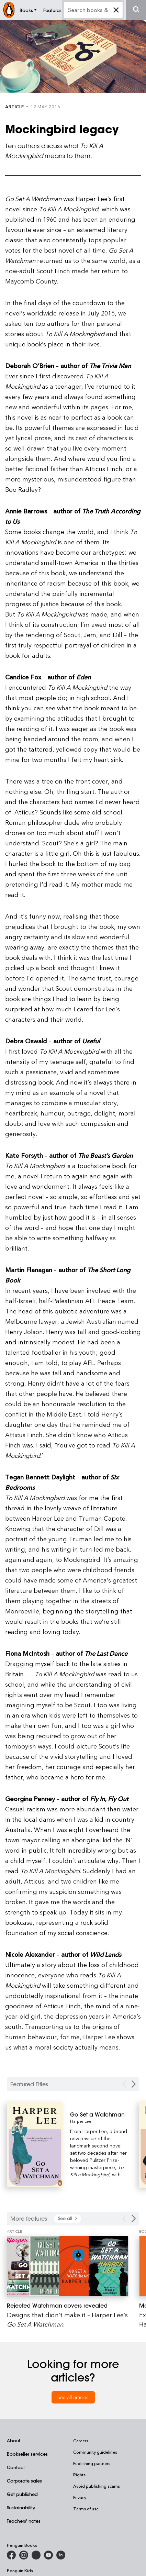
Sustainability (21, 2507)
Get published (22, 2494)
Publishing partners (91, 2463)
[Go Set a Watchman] (99, 2114)
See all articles (73, 2397)
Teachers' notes (24, 2521)
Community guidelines (95, 2452)
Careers (80, 2441)
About (13, 2440)
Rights (79, 2475)
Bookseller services (27, 2454)
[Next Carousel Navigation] (134, 2084)
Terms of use (86, 2509)
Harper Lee (80, 2121)
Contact (16, 2467)
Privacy (79, 2497)
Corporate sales (24, 2481)
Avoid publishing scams (96, 2486)
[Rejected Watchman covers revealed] (67, 2266)
